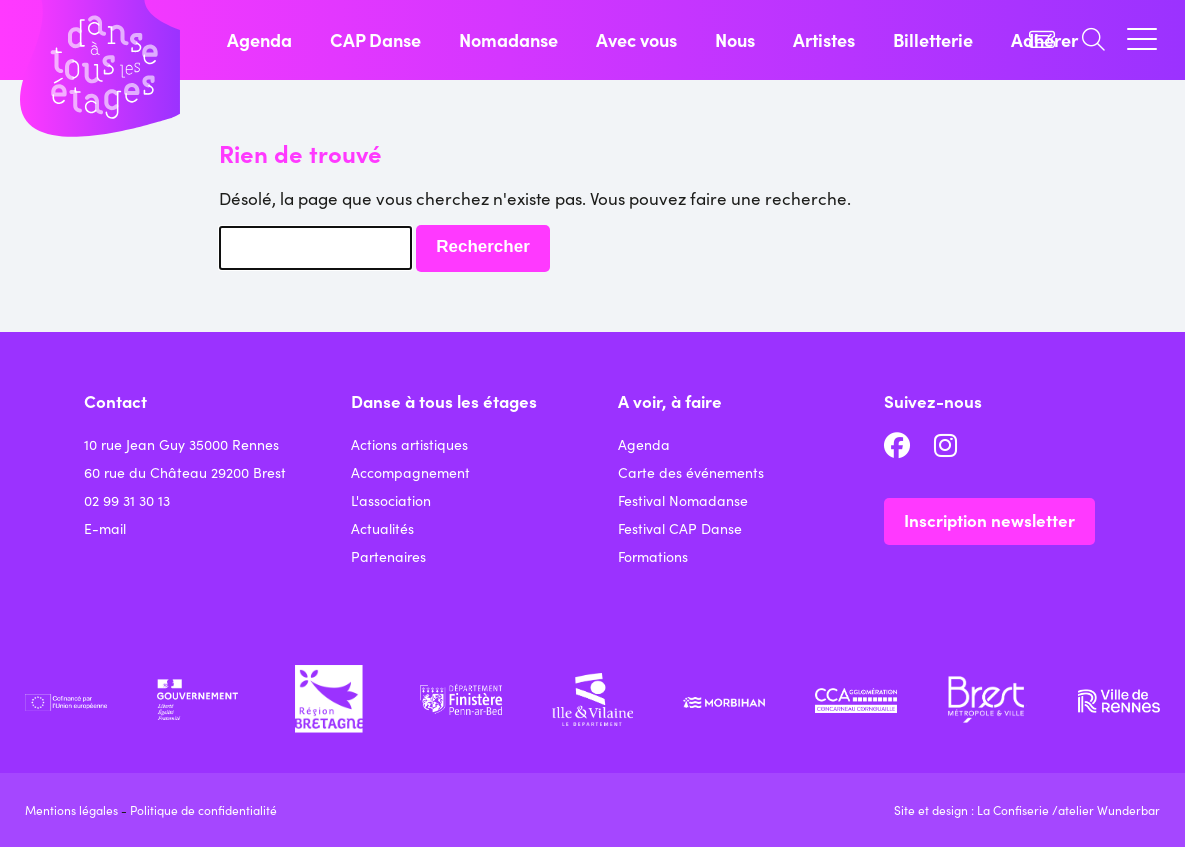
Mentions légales (71, 809)
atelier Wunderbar (1109, 809)
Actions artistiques (409, 444)
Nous (735, 39)
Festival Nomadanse (683, 500)
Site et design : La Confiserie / (976, 809)
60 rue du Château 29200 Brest (185, 472)
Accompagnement (410, 472)
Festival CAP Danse (680, 528)
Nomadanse (508, 39)
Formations (653, 556)
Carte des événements (691, 472)
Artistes (824, 39)
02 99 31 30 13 (127, 500)
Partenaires (388, 556)
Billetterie (933, 39)
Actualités (382, 528)
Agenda (259, 39)
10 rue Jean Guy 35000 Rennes (181, 444)
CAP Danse (375, 39)
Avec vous (636, 39)
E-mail (105, 528)
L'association (391, 500)
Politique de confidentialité (203, 809)
